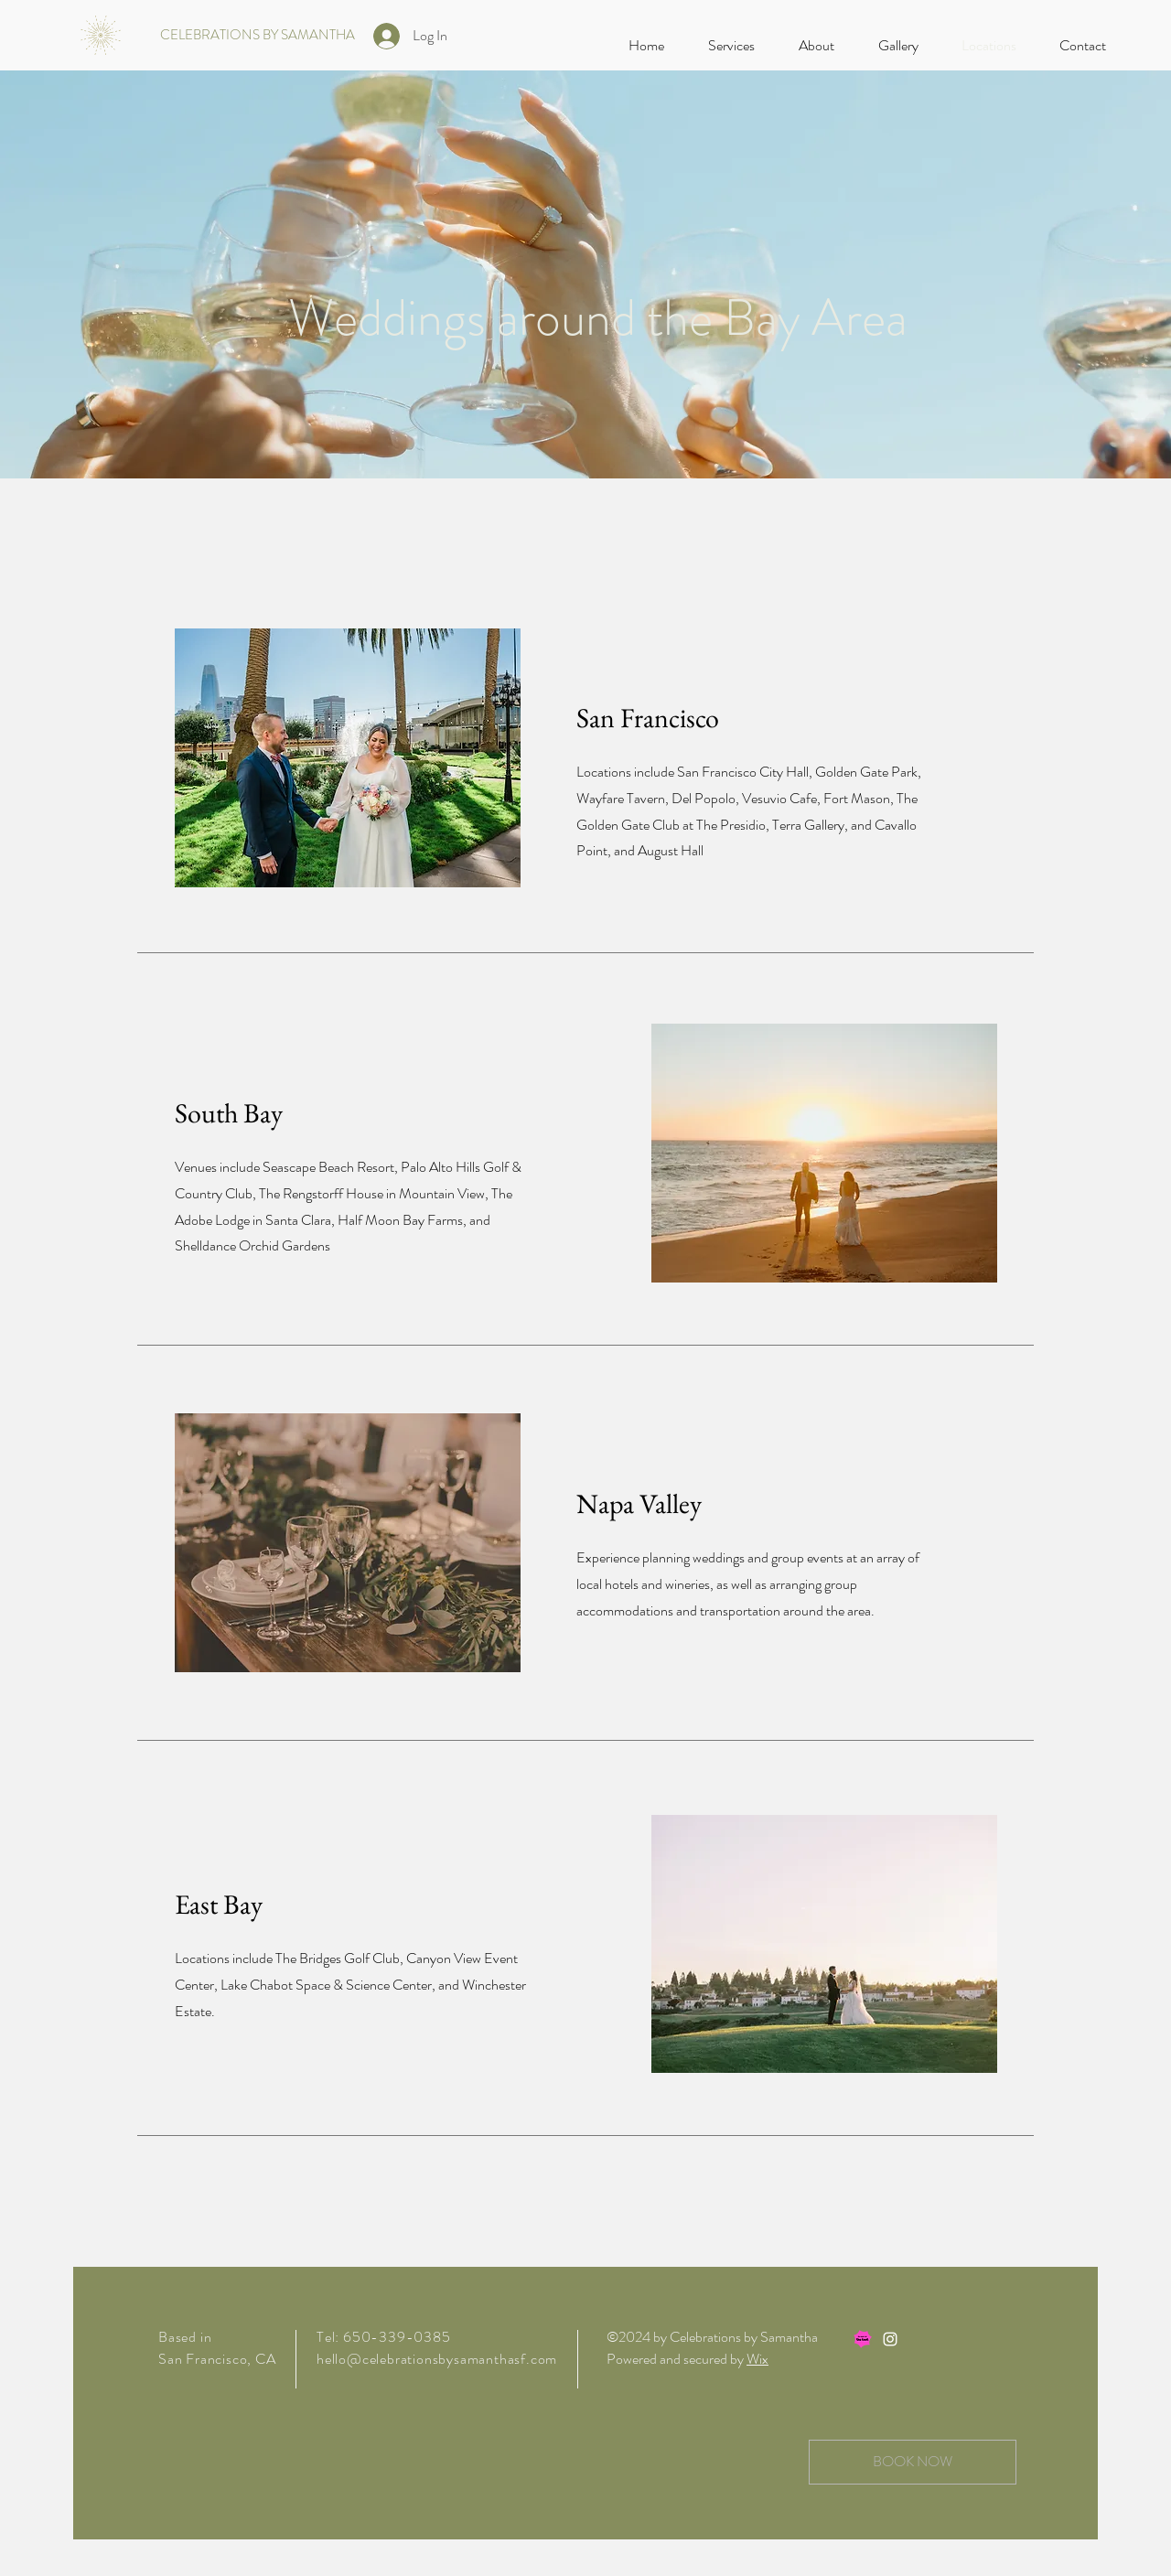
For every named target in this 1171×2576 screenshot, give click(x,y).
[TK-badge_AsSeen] (863, 2339)
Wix (757, 2358)
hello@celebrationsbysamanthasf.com (437, 2358)
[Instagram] (890, 2339)
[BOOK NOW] (912, 2462)
